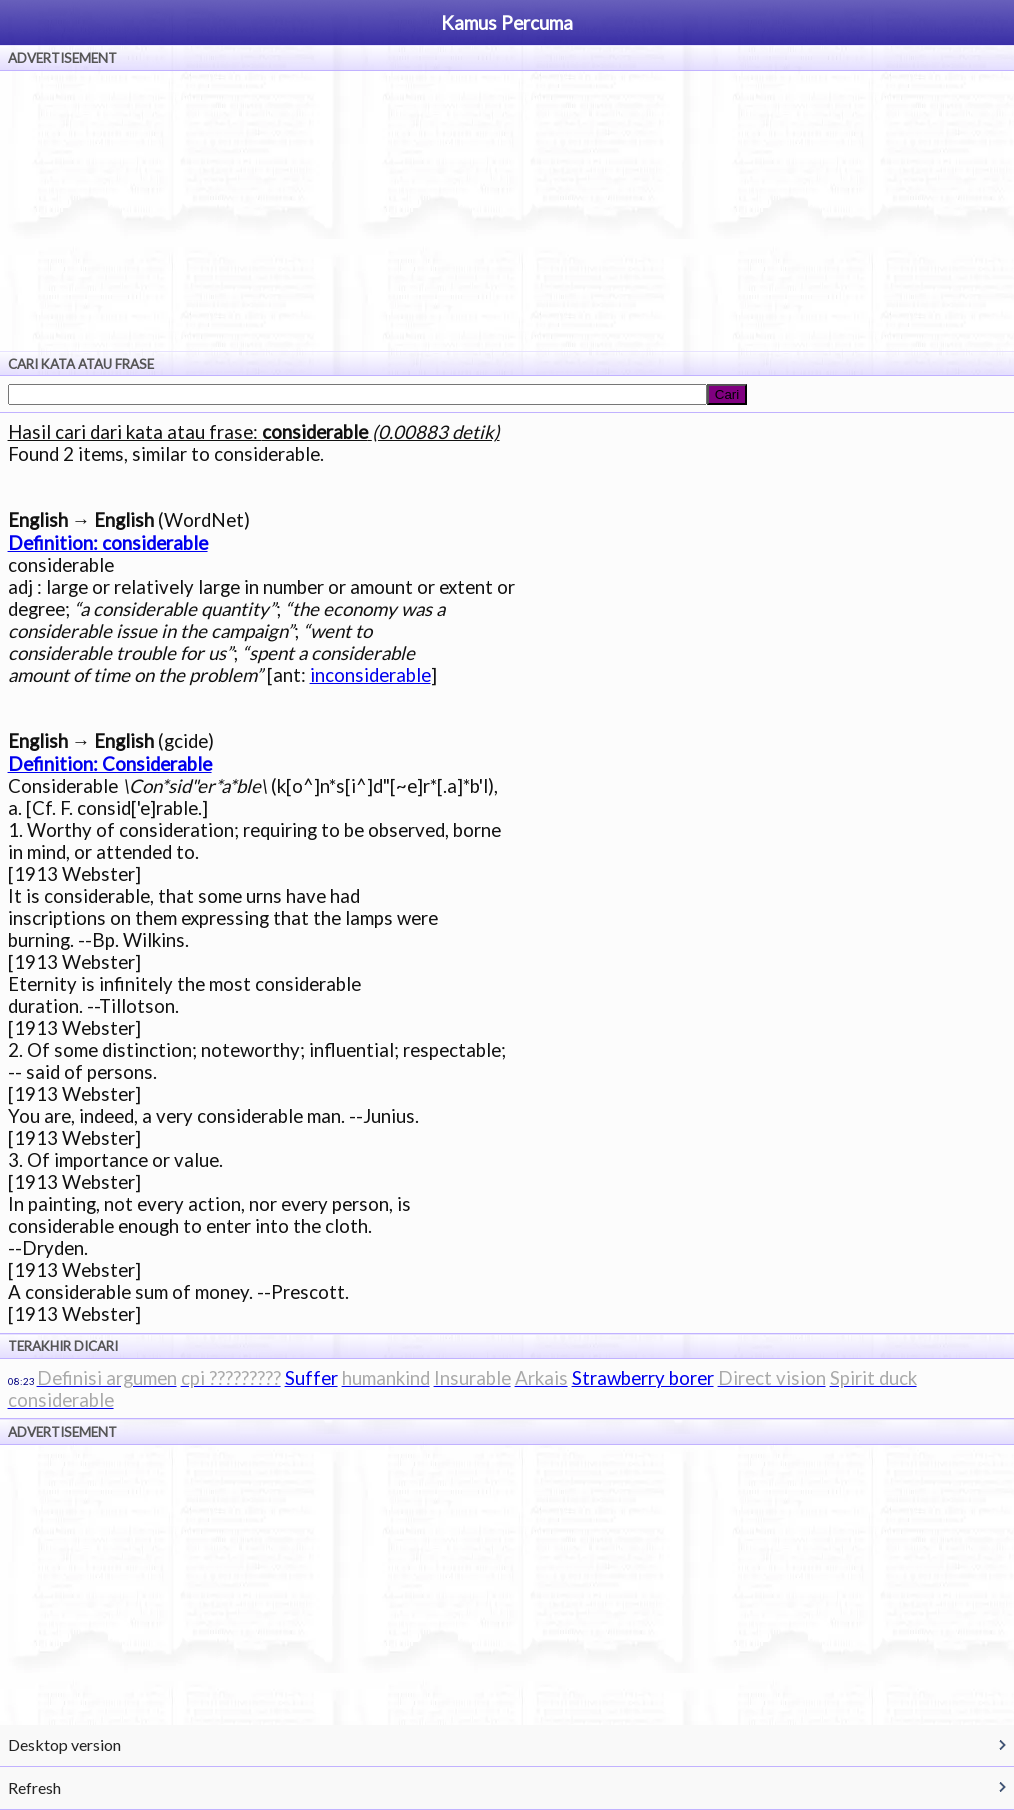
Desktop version (64, 1744)
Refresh (34, 1787)
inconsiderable (370, 675)
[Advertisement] (507, 211)
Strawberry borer (643, 1378)
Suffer (311, 1378)
